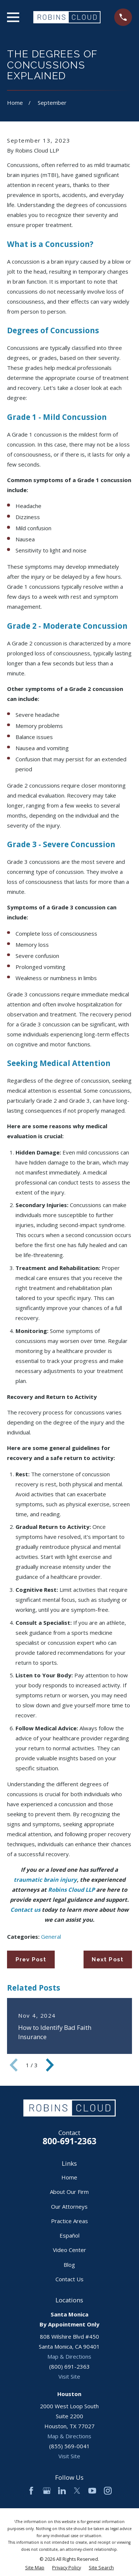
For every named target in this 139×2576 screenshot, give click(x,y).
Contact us (25, 1909)
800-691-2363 (69, 2141)
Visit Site (69, 2376)
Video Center (69, 2249)
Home (69, 2177)
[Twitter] (77, 2491)
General (51, 1936)
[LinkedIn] (62, 2491)
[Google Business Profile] (47, 2491)
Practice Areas (69, 2221)
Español (69, 2235)
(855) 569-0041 (69, 2446)
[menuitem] (34, 2568)
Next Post (107, 1959)
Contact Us (69, 2279)
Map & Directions (69, 2356)
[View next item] (50, 2065)
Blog (69, 2264)
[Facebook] (31, 2491)
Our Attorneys (69, 2206)
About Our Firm (69, 2191)
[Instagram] (108, 2491)
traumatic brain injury (45, 1879)
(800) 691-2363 (69, 2366)
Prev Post (31, 1959)
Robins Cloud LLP (71, 1889)
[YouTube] (92, 2491)
